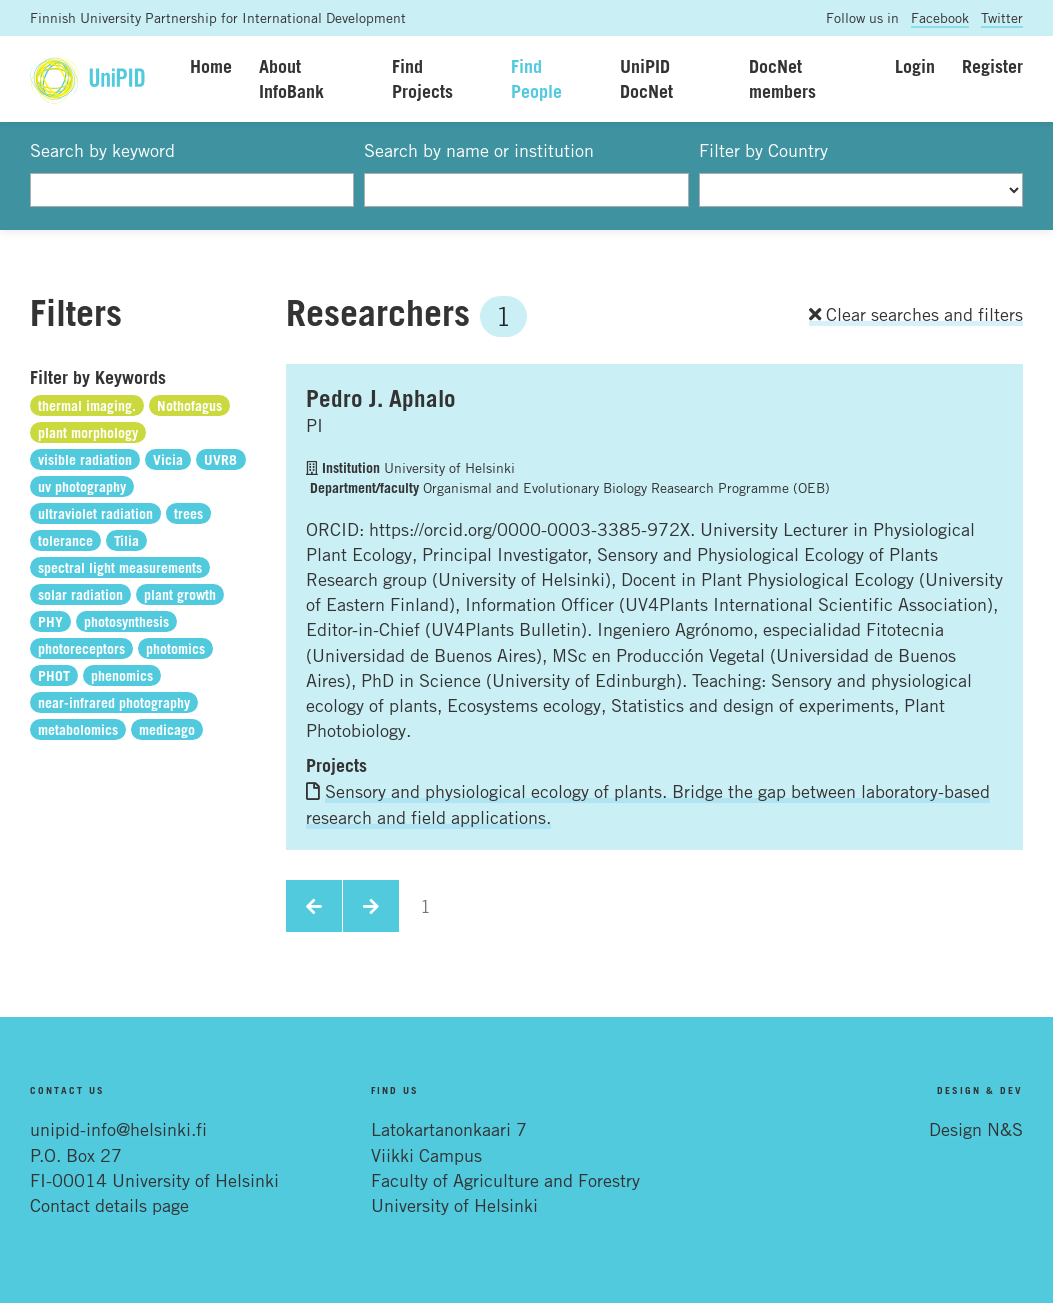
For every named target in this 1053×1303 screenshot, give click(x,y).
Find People (536, 78)
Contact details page (109, 1205)
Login (915, 66)
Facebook (940, 17)
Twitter (1002, 17)
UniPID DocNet (646, 78)
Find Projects (422, 78)
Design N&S (976, 1129)
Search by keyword (102, 150)
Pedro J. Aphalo (381, 398)
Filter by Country (763, 150)
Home (211, 66)
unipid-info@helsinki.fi (118, 1129)
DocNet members (782, 78)
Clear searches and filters (916, 314)
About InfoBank (291, 78)
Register (992, 66)
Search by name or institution (479, 150)
